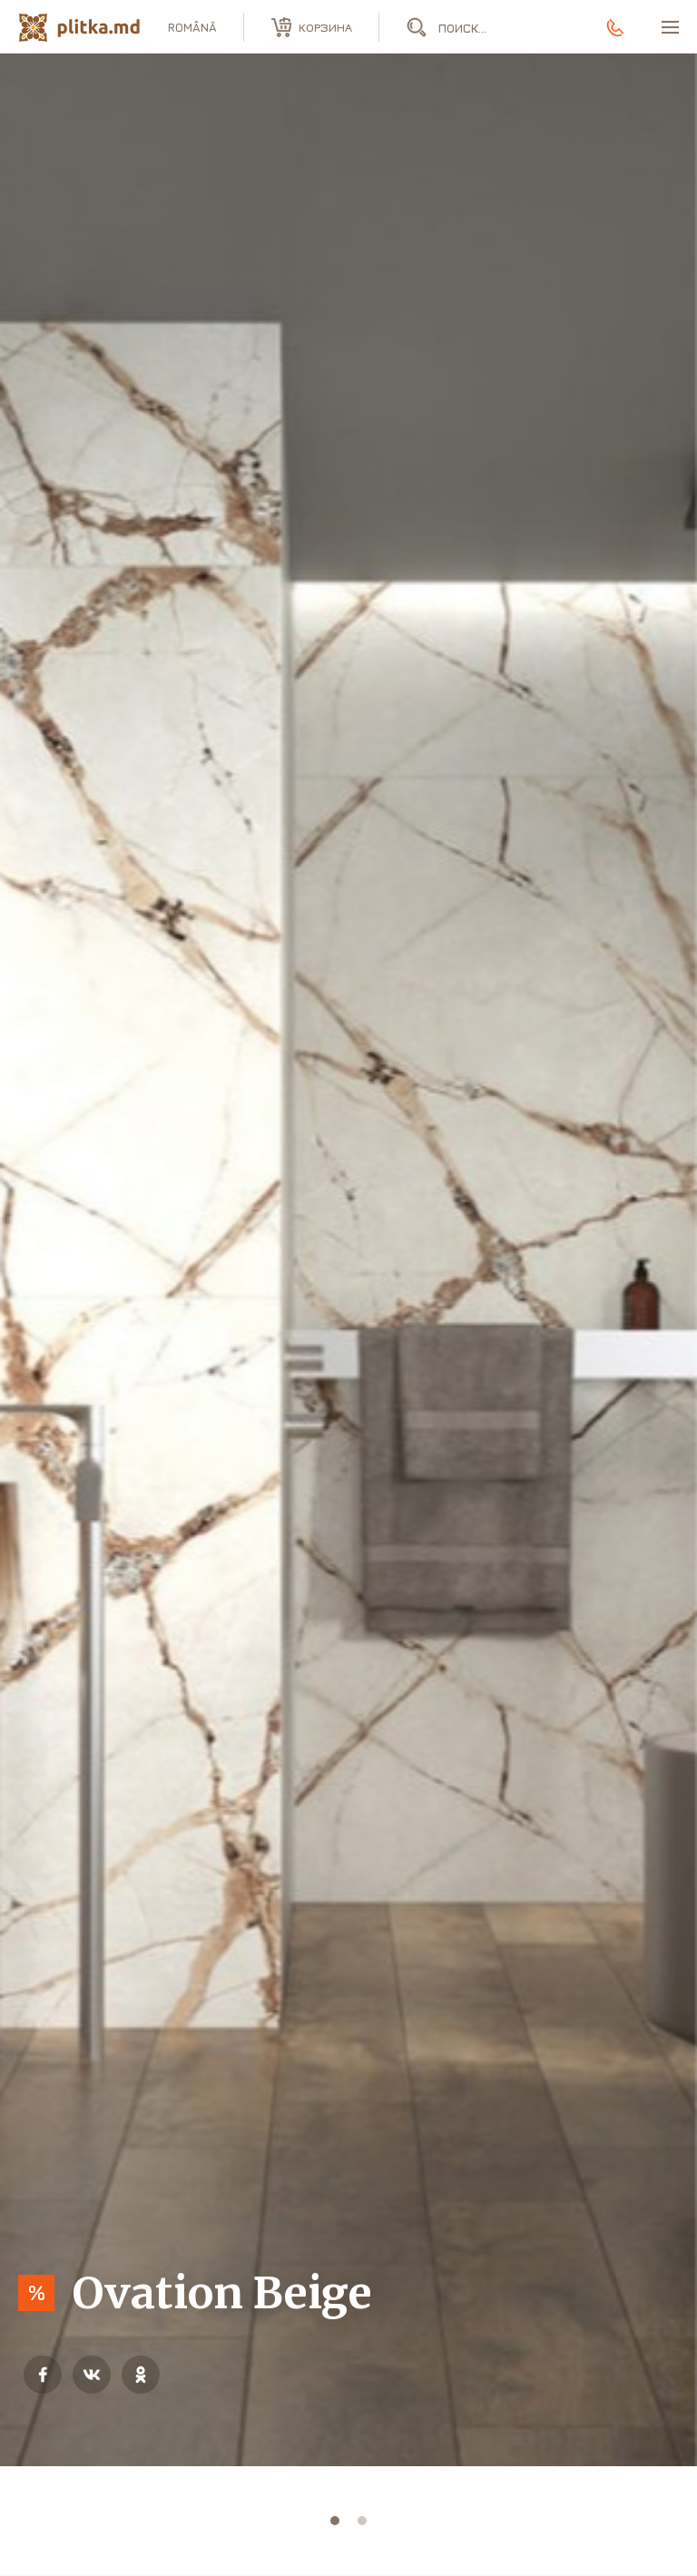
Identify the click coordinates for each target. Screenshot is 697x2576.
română (192, 27)
